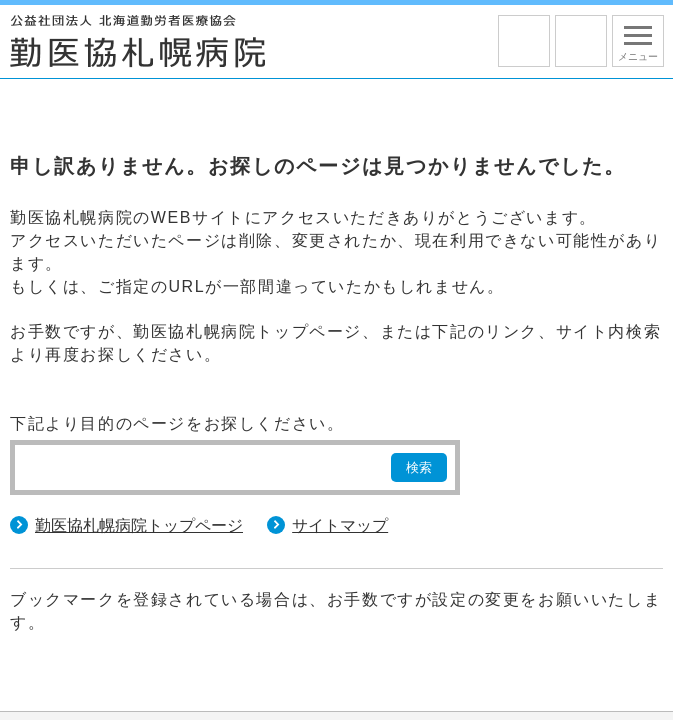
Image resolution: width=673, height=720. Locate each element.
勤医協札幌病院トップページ (139, 525)
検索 (419, 467)
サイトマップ (340, 525)
